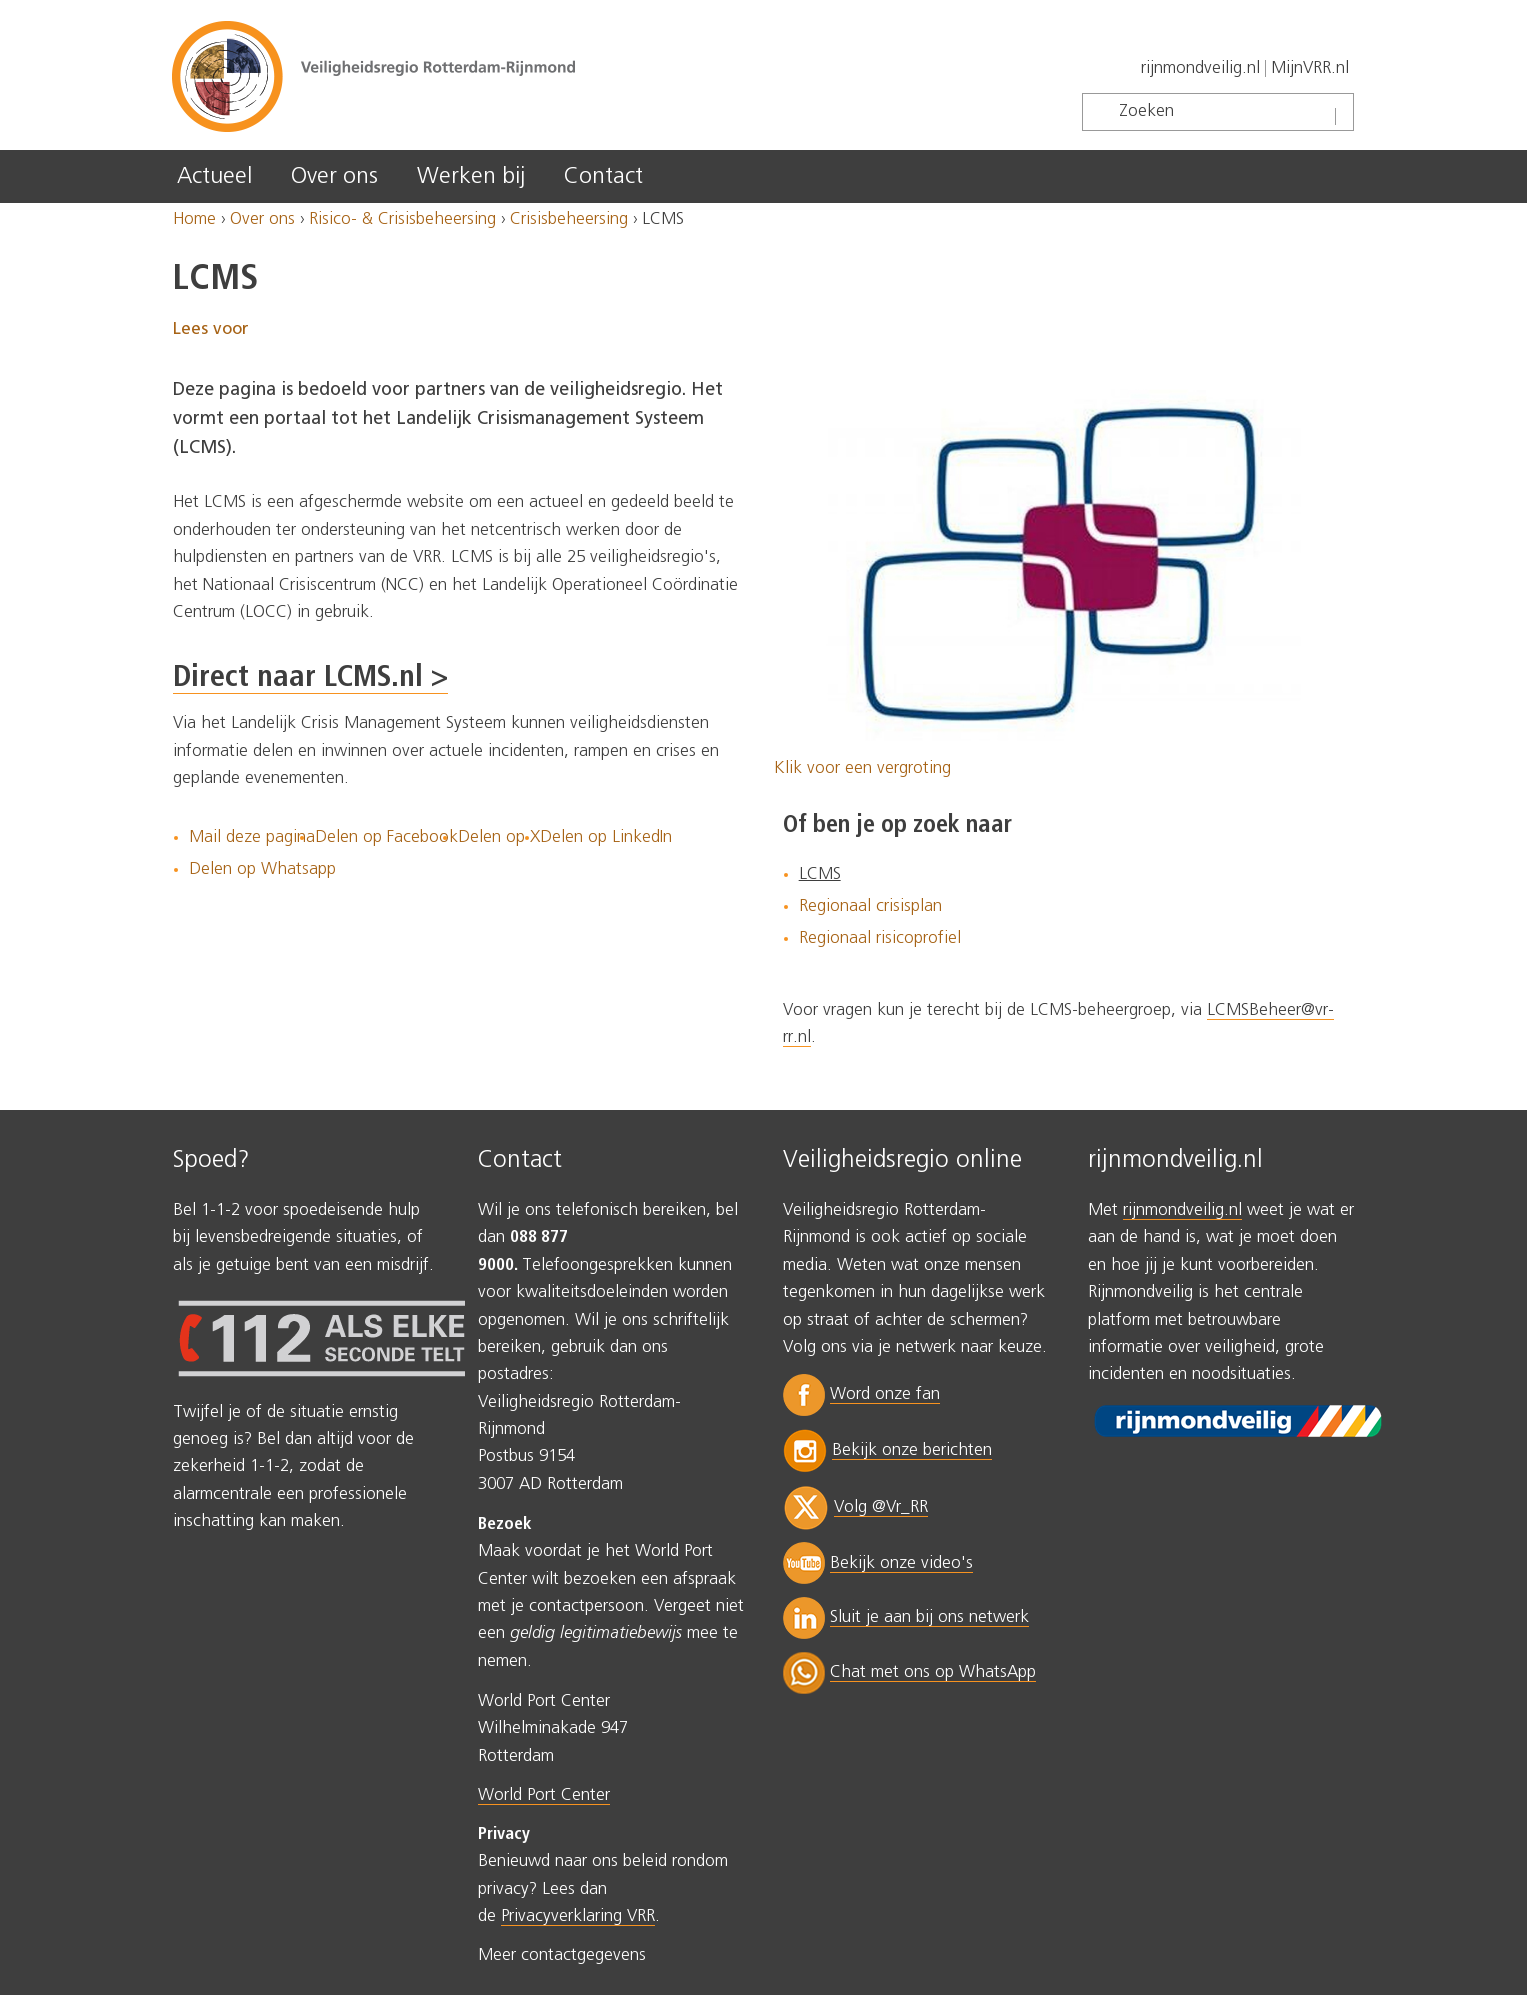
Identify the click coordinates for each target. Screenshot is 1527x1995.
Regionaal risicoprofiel (880, 938)
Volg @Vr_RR (881, 1507)
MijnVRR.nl (1310, 68)
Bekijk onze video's (901, 1563)
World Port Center (544, 1795)
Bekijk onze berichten (912, 1450)
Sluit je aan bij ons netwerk (929, 1617)
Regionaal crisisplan (870, 906)
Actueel (214, 176)
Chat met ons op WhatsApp (933, 1672)
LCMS (820, 874)
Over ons (334, 176)
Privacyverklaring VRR (578, 1916)
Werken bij (471, 176)
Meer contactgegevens (562, 1955)
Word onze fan (885, 1394)
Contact (603, 176)
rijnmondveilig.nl (1200, 68)
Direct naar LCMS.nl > (310, 678)
